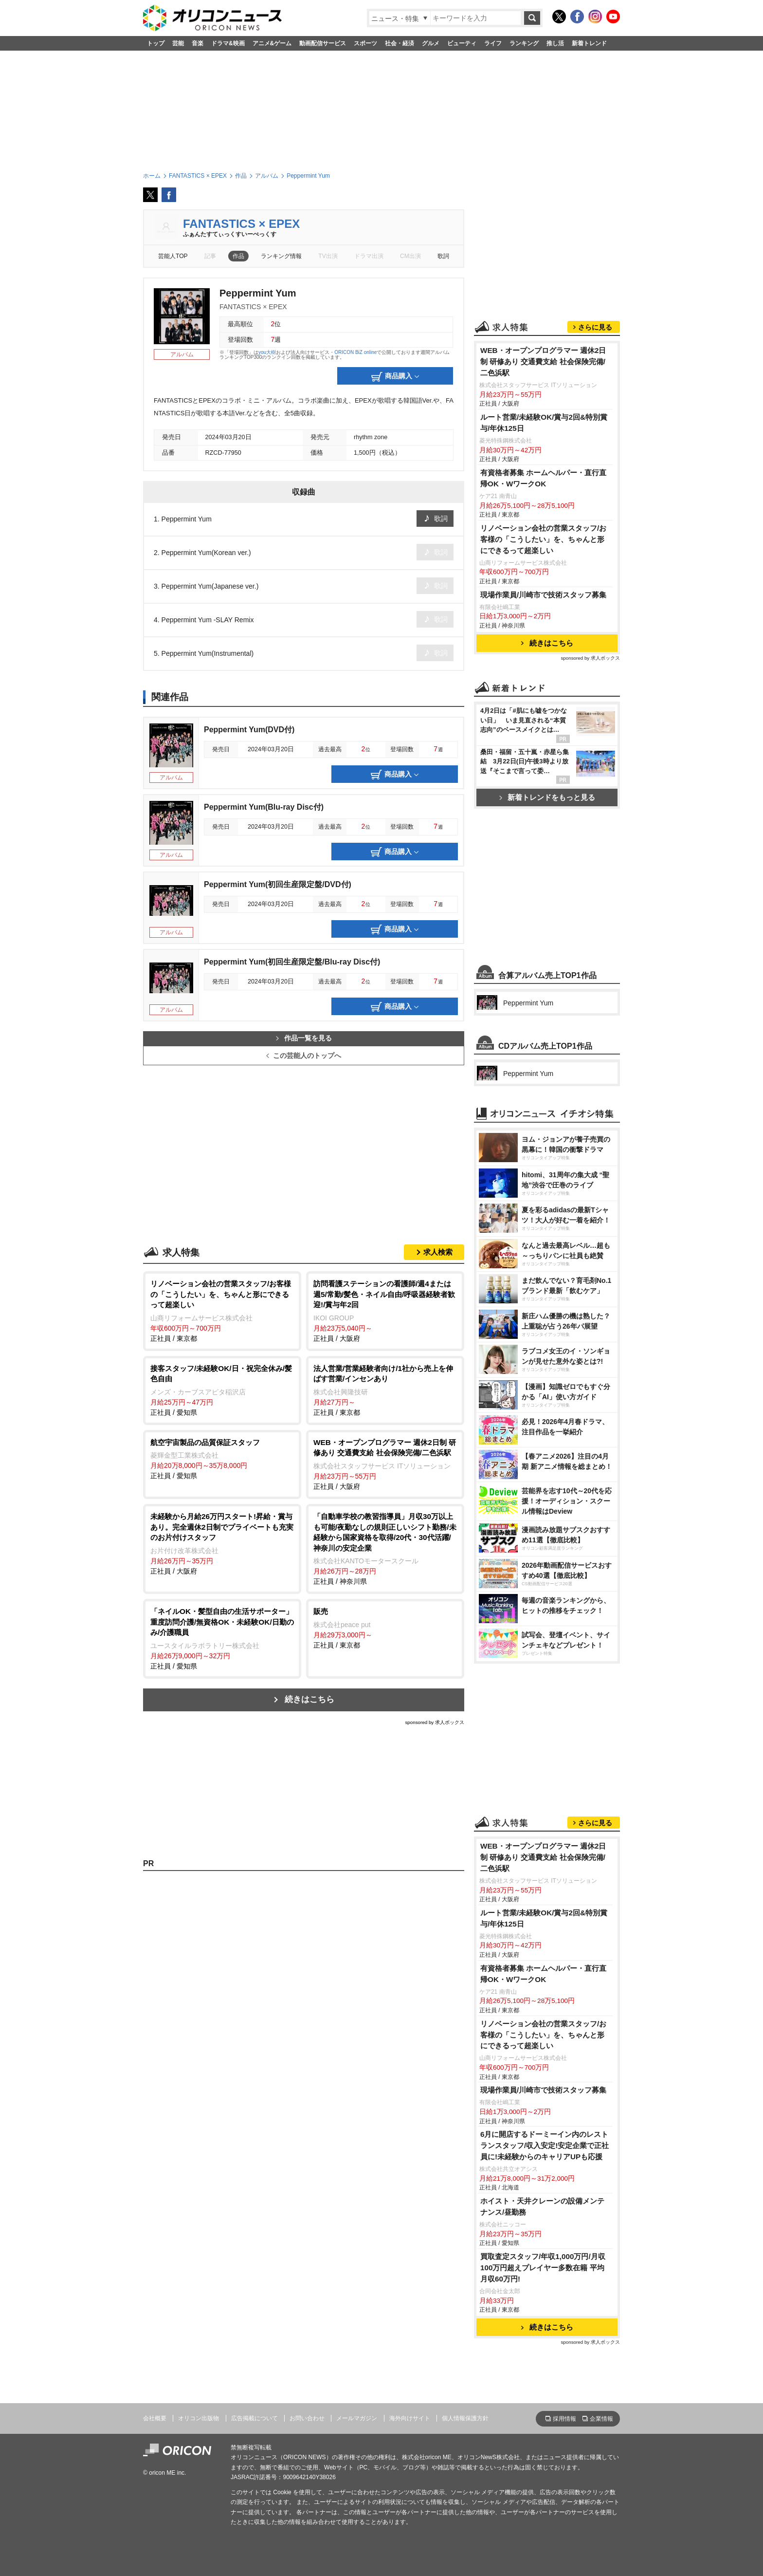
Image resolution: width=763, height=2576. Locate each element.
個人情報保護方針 (465, 2418)
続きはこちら (309, 1699)
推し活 (555, 43)
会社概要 (154, 2418)
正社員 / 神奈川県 (385, 1548)
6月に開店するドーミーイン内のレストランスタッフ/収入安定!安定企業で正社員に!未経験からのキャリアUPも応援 (544, 2145)
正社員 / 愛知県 (222, 1389)
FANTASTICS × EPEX (241, 223)
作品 (238, 256)
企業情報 (601, 2418)
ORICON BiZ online (355, 352)
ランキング (524, 43)
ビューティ (461, 43)
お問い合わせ (307, 2418)
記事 (210, 256)
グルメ (430, 43)
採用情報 (564, 2418)
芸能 (178, 43)
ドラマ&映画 (228, 43)
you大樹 (267, 352)
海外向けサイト (409, 2418)
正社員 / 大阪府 (385, 1310)
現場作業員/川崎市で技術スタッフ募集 (543, 595)
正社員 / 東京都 (222, 1310)
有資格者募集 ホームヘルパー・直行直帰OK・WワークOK (543, 478)
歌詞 (443, 256)
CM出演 (410, 256)
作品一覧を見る (304, 1038)
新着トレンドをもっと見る (547, 797)
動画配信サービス (322, 43)
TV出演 (327, 256)
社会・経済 (399, 43)
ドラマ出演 (368, 256)
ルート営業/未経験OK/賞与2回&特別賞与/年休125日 (543, 422)
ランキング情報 (281, 256)
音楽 (197, 43)
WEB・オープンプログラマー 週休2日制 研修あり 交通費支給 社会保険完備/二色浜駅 (543, 361)
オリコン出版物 (198, 2418)
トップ (155, 43)
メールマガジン (356, 2418)
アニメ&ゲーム (272, 43)
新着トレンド (589, 43)
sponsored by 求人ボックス (434, 1722)
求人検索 (438, 1252)
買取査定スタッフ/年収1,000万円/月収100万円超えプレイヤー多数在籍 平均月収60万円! (542, 2267)
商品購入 (395, 377)
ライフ (493, 43)
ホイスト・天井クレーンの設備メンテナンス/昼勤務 (542, 2206)
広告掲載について (254, 2418)
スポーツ (365, 43)
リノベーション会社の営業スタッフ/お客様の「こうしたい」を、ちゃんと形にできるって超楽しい (543, 539)
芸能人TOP (173, 256)
